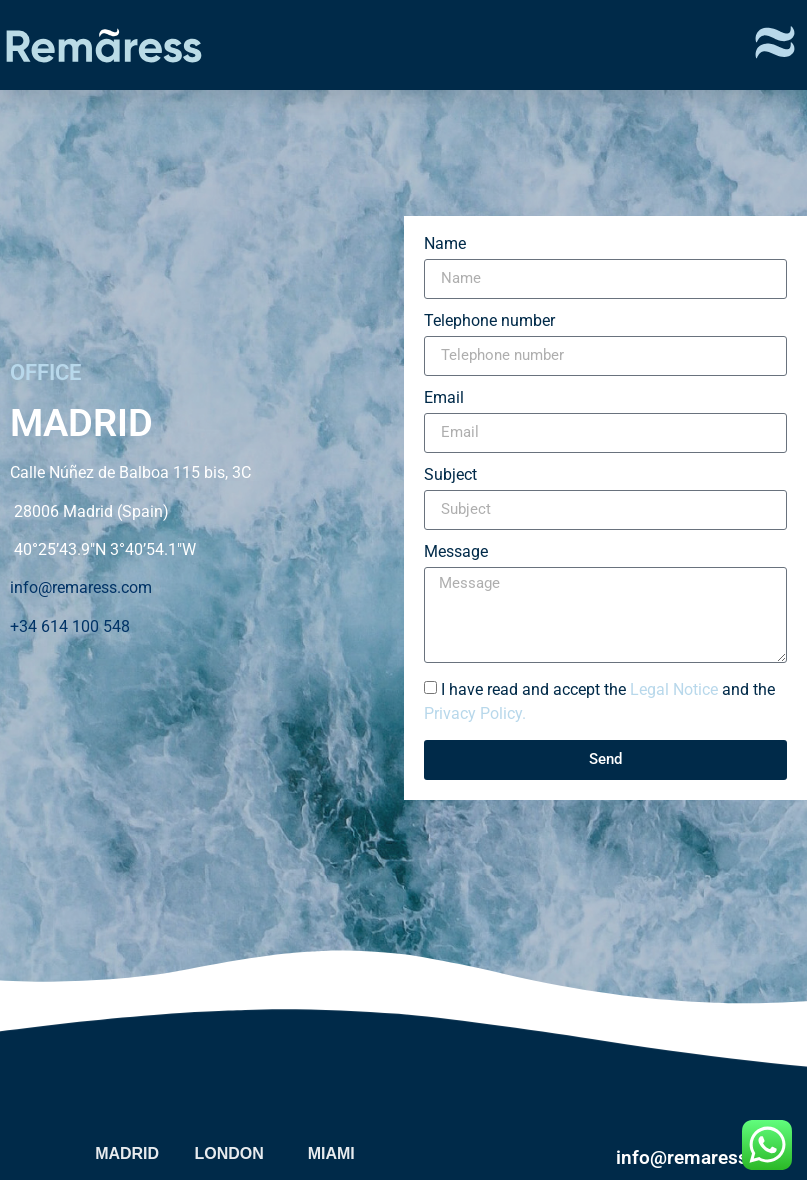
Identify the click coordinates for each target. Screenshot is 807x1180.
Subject (450, 475)
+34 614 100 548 (70, 626)
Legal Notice (674, 688)
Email (444, 398)
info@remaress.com (81, 587)
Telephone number (489, 321)
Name (445, 244)
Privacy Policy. (475, 712)
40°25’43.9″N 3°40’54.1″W (103, 549)
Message (456, 552)
